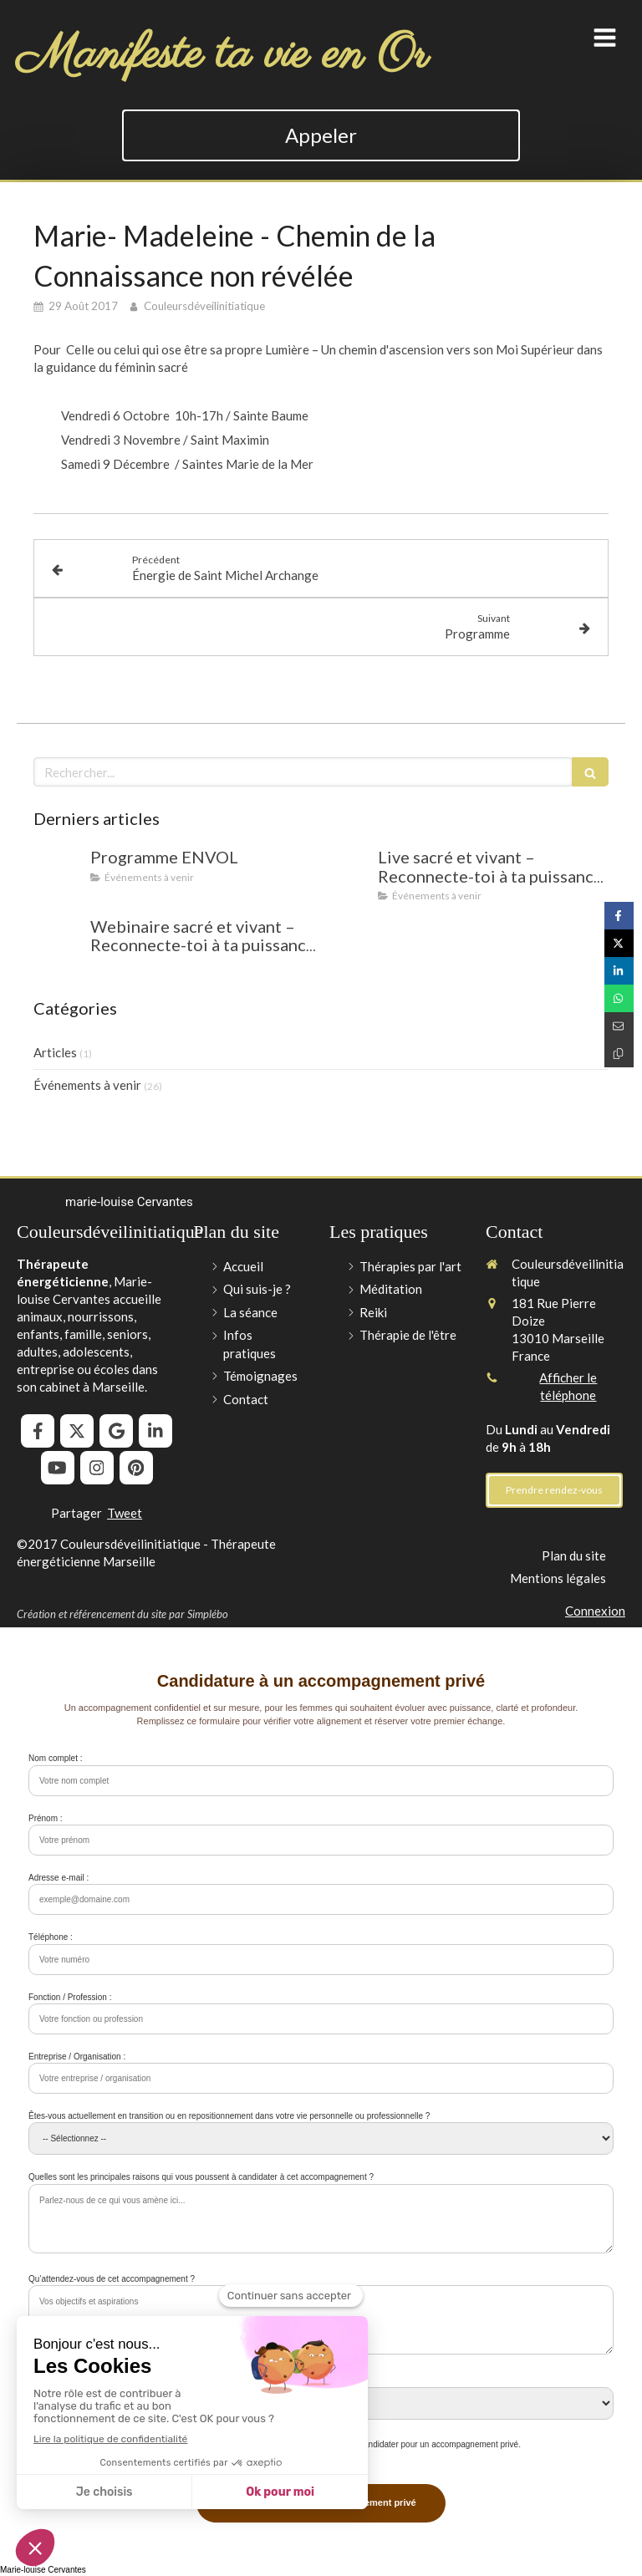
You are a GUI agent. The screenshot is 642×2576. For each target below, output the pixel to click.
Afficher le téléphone (568, 1386)
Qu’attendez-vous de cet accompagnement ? (111, 2278)
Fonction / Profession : (70, 1997)
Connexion (595, 1610)
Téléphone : (50, 1937)
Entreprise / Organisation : (76, 2056)
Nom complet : (55, 1758)
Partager (76, 1512)
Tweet (124, 1512)
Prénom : (45, 1818)
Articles (55, 1052)
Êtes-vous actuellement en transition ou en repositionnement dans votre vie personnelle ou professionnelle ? (229, 2115)
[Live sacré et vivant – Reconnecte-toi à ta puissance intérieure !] (346, 873)
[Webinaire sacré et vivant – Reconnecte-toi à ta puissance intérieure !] (58, 943)
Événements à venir (87, 1084)
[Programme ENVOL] (58, 873)
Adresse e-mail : (58, 1877)
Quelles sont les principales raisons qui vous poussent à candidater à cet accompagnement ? (201, 2176)
